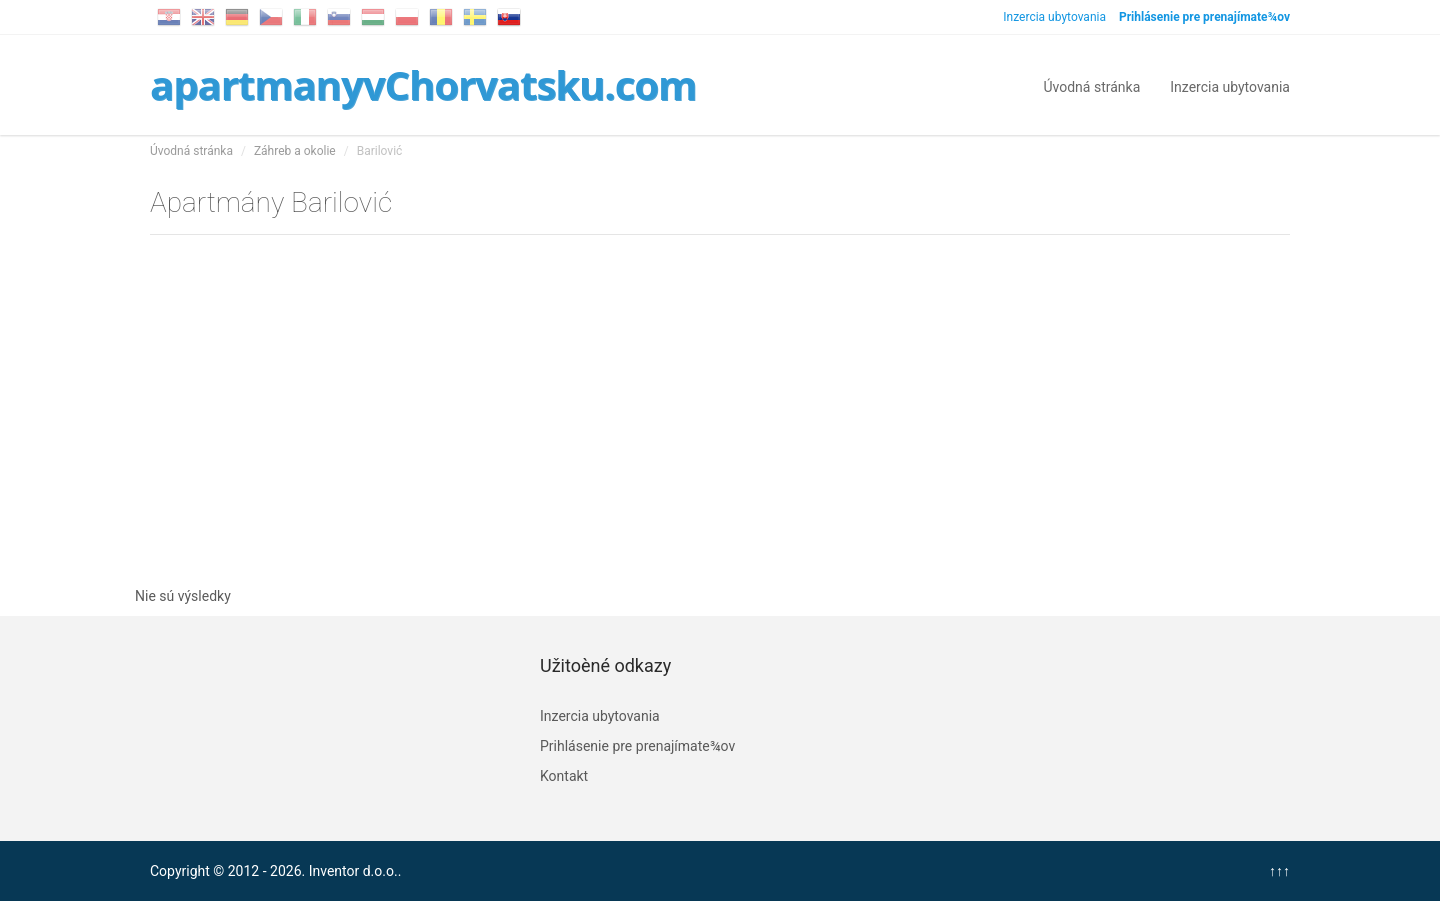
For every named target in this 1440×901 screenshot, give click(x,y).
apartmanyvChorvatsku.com (423, 84)
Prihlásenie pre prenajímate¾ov (637, 746)
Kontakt (564, 776)
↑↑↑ (1279, 871)
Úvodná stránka (1091, 85)
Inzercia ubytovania (1054, 17)
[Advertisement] (720, 406)
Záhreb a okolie (295, 151)
